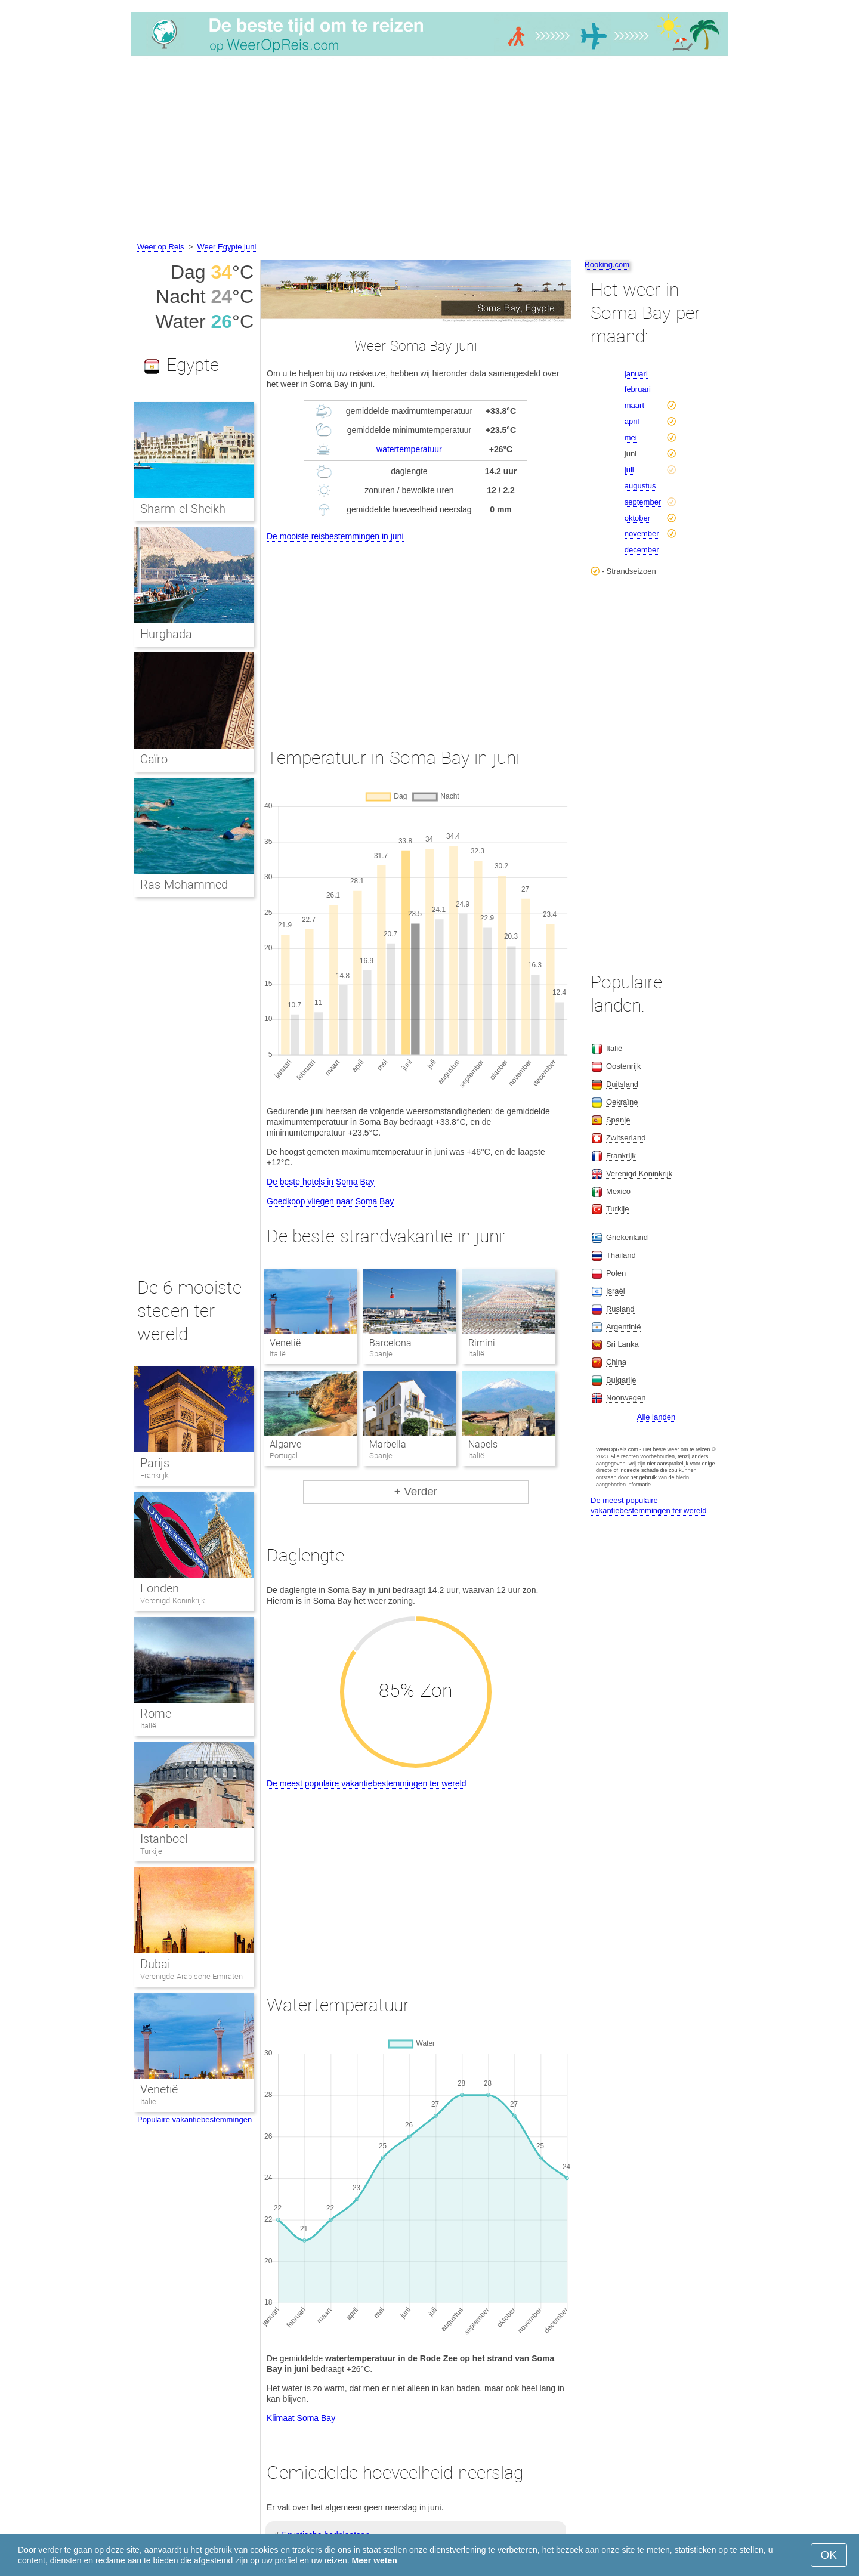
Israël (615, 1291)
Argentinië (623, 1326)
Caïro (154, 759)
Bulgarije (621, 1379)
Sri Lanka (622, 1344)
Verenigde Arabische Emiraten (191, 1976)
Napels (483, 1444)
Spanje (618, 1119)
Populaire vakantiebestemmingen (194, 2119)
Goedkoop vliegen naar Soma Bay (330, 1201)
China (616, 1361)
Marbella (387, 1444)
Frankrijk (154, 1475)
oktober (637, 518)
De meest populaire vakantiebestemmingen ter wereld (366, 1783)
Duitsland (622, 1084)
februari (638, 389)
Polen (616, 1273)
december (642, 549)
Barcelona (390, 1343)
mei (631, 437)
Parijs (154, 1463)
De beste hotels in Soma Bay (321, 1181)
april (632, 421)
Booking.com (607, 264)
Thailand (621, 1255)
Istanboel (163, 1839)
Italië (148, 1725)
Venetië (285, 1343)
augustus (640, 485)
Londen (159, 1588)
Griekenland (627, 1237)
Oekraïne (622, 1101)
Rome (155, 1713)
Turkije (151, 1851)
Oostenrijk (623, 1066)
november (642, 533)
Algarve (285, 1444)
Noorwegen (626, 1397)
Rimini (481, 1343)
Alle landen (656, 1416)
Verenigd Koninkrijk (172, 1600)
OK (829, 2555)
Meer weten (374, 2560)
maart (634, 405)
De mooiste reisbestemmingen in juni (335, 536)
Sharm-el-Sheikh (182, 509)
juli (629, 469)
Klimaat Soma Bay (301, 2418)
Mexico (618, 1191)
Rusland (620, 1308)
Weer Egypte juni (227, 246)
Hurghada (166, 634)
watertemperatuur (409, 449)
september (643, 501)
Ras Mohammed (184, 884)
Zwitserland (625, 1137)
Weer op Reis (160, 246)
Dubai (155, 1964)
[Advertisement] (429, 150)
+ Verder (415, 1491)
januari (636, 373)
